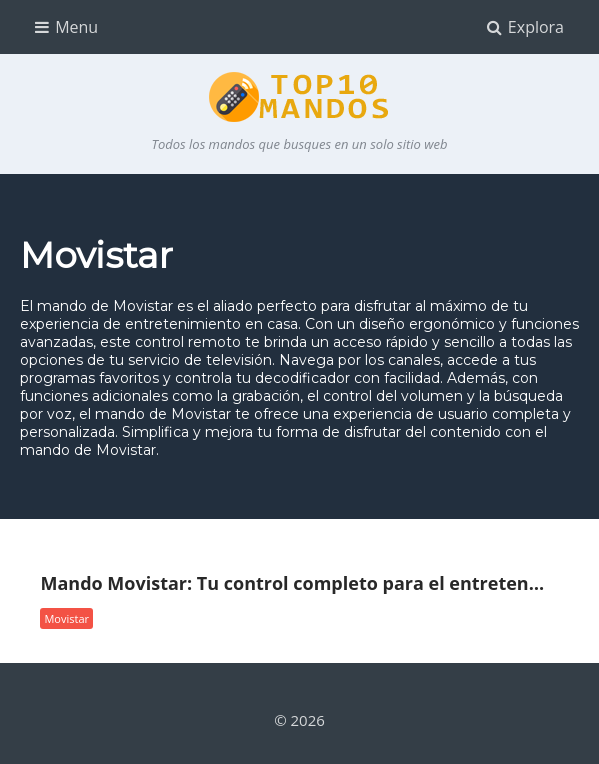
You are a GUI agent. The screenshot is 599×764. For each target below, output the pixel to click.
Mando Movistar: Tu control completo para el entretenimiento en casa (294, 584)
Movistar (66, 618)
